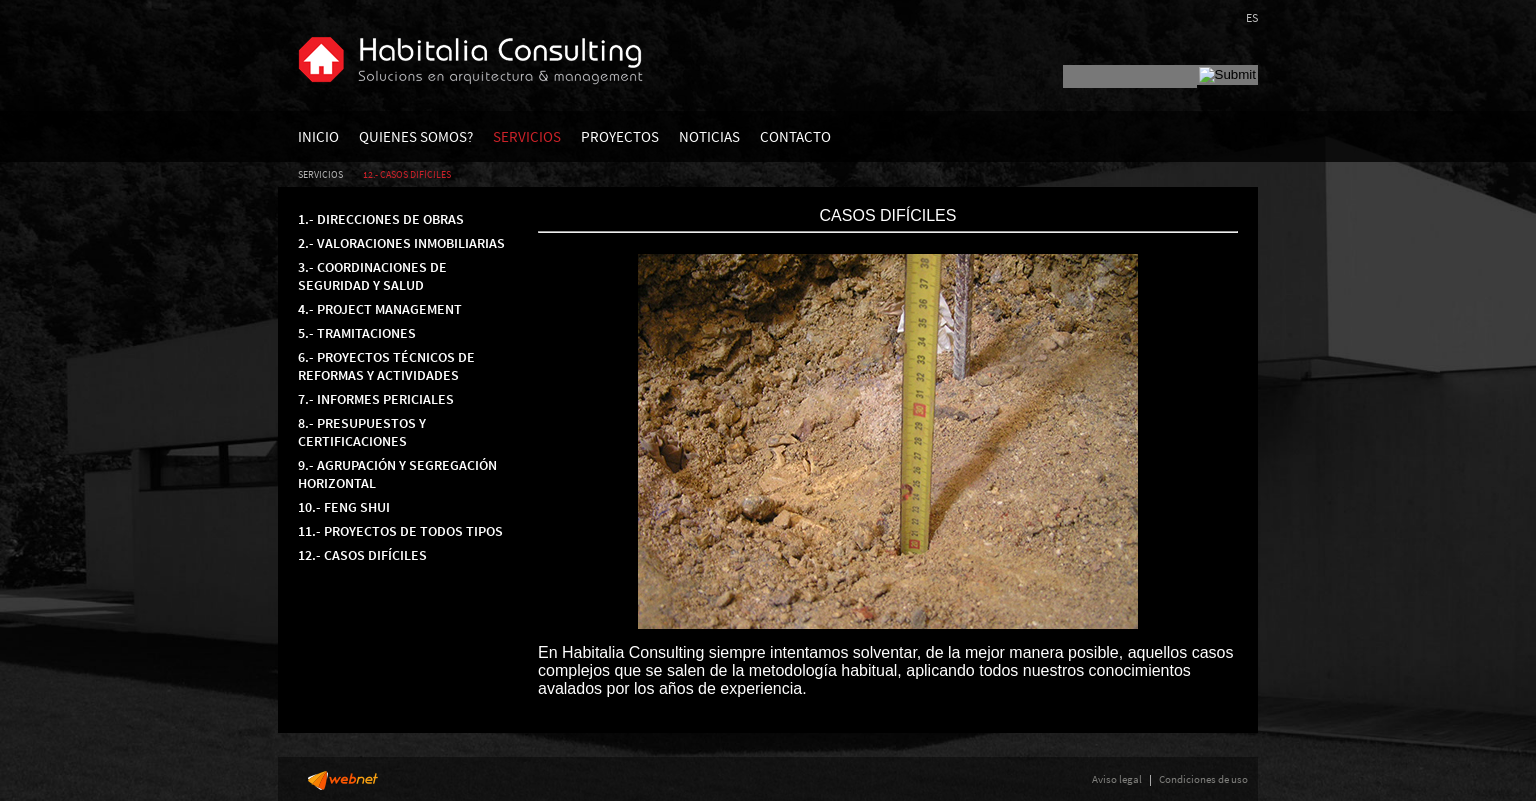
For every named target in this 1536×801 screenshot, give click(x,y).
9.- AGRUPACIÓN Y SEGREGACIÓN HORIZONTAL (397, 474)
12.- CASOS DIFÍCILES (407, 174)
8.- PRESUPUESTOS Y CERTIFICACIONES (362, 432)
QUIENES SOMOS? (416, 136)
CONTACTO (795, 136)
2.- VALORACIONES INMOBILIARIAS (401, 243)
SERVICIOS (527, 136)
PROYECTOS (620, 136)
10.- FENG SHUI (344, 507)
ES (1252, 17)
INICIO (318, 136)
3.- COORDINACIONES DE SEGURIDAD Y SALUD (372, 276)
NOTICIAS (709, 136)
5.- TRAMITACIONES (357, 333)
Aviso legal (1117, 779)
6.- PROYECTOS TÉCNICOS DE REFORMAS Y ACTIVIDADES (386, 366)
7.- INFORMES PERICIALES (376, 399)
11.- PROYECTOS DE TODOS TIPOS (400, 531)
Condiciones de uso (1203, 779)
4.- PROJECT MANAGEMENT (380, 309)
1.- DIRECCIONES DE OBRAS (381, 219)
